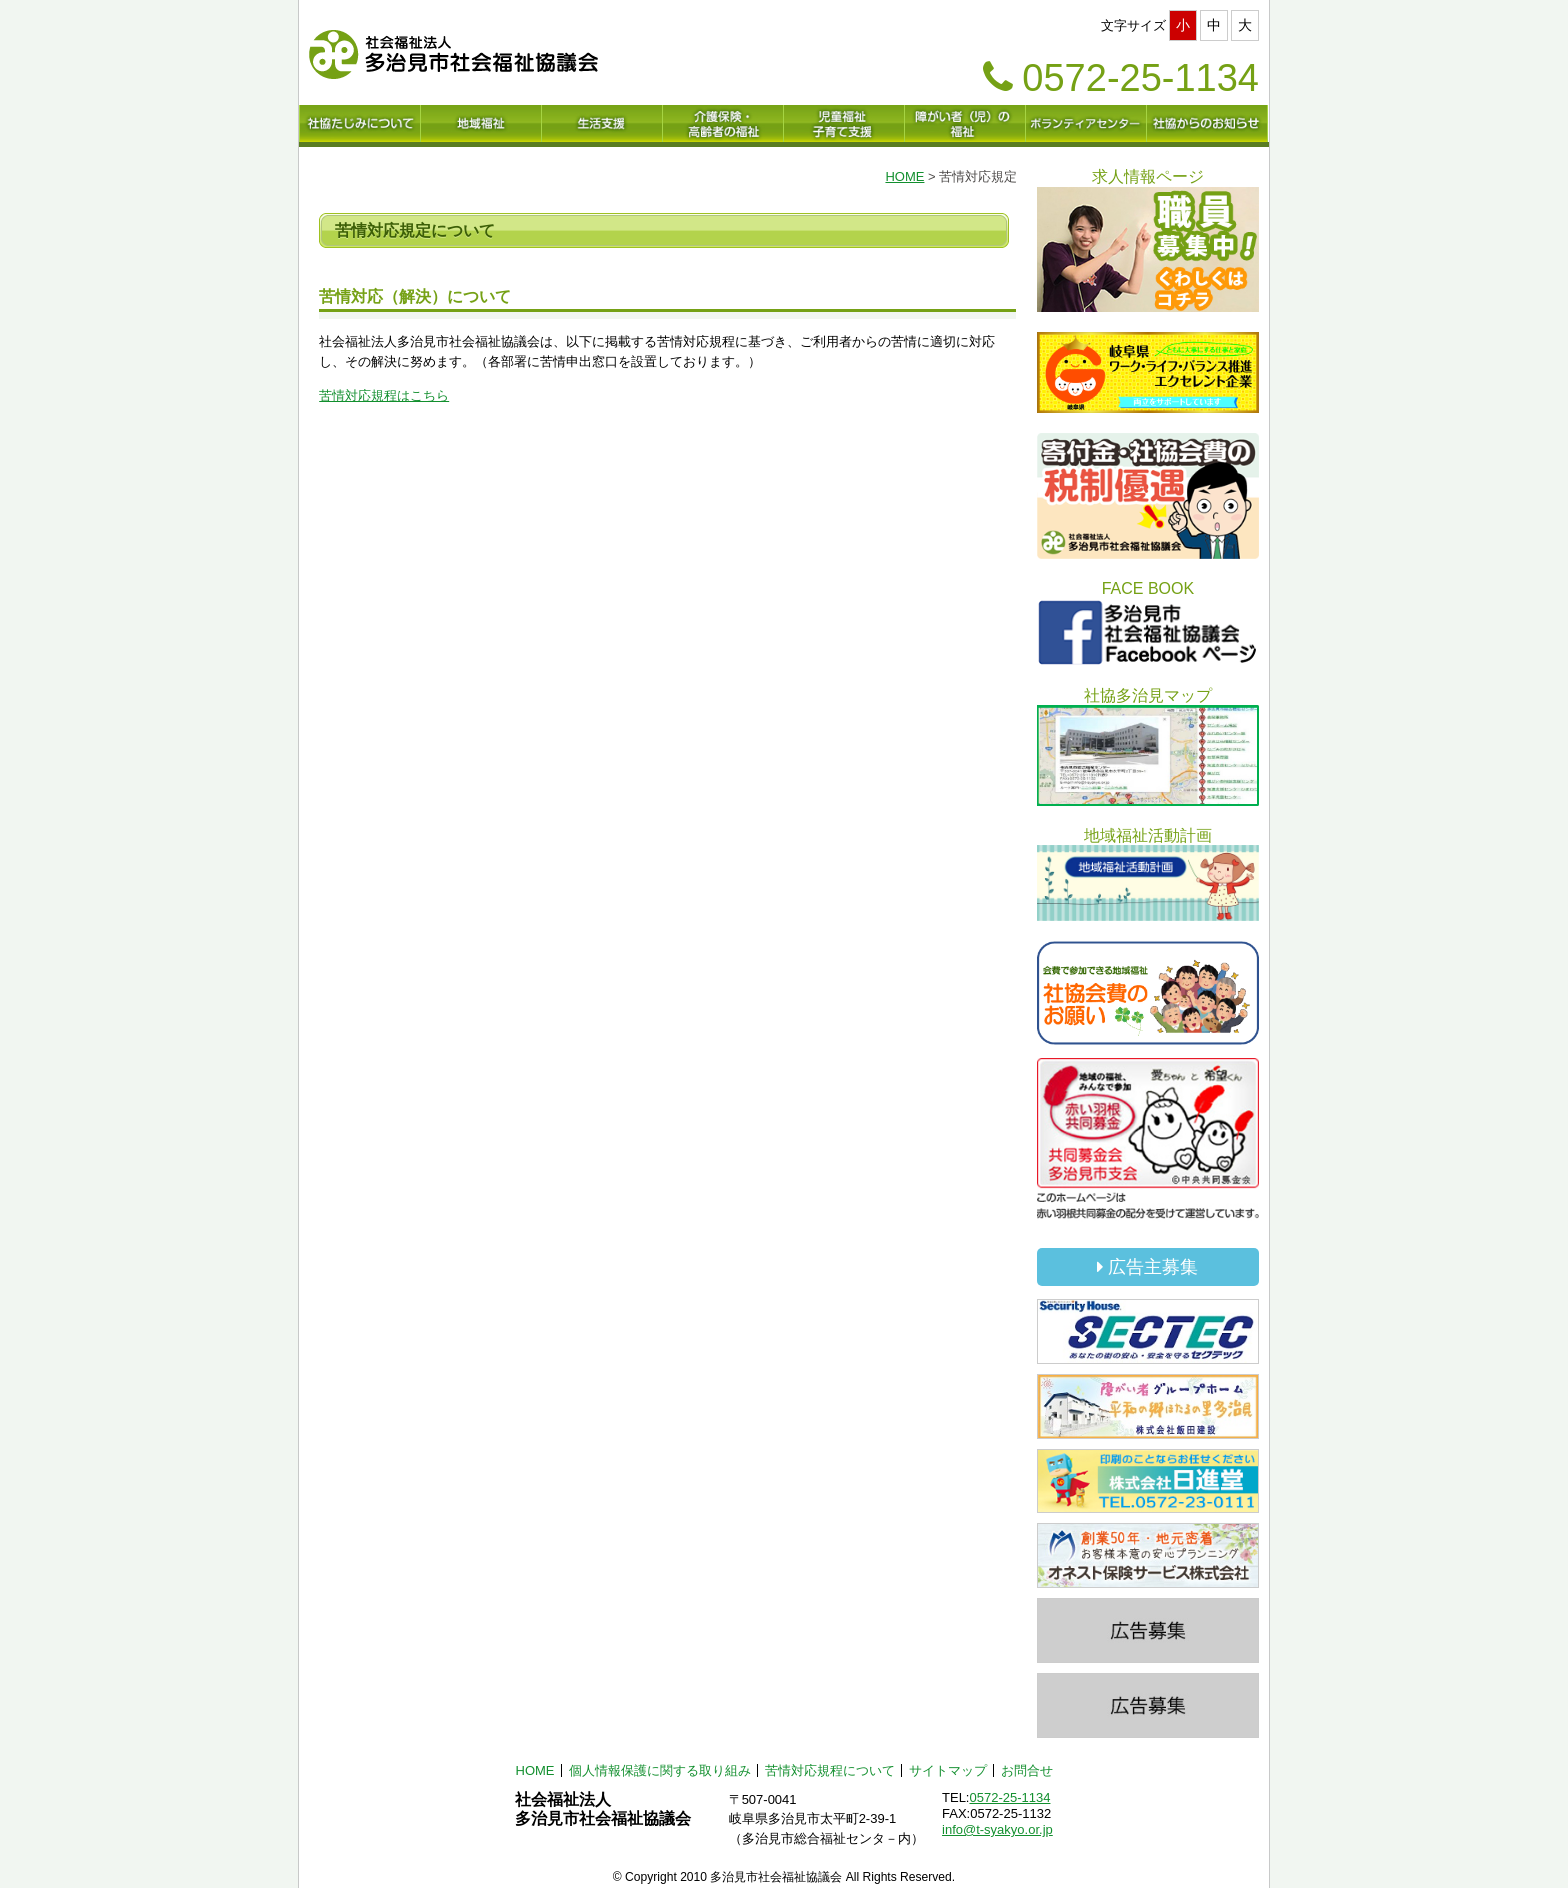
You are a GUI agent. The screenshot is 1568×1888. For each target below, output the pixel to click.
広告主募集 (1147, 1267)
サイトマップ (948, 1770)
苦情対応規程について (830, 1770)
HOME (904, 176)
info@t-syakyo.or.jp (997, 1829)
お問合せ (1027, 1770)
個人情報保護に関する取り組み (660, 1770)
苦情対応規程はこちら (384, 395)
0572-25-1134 (1009, 1797)
